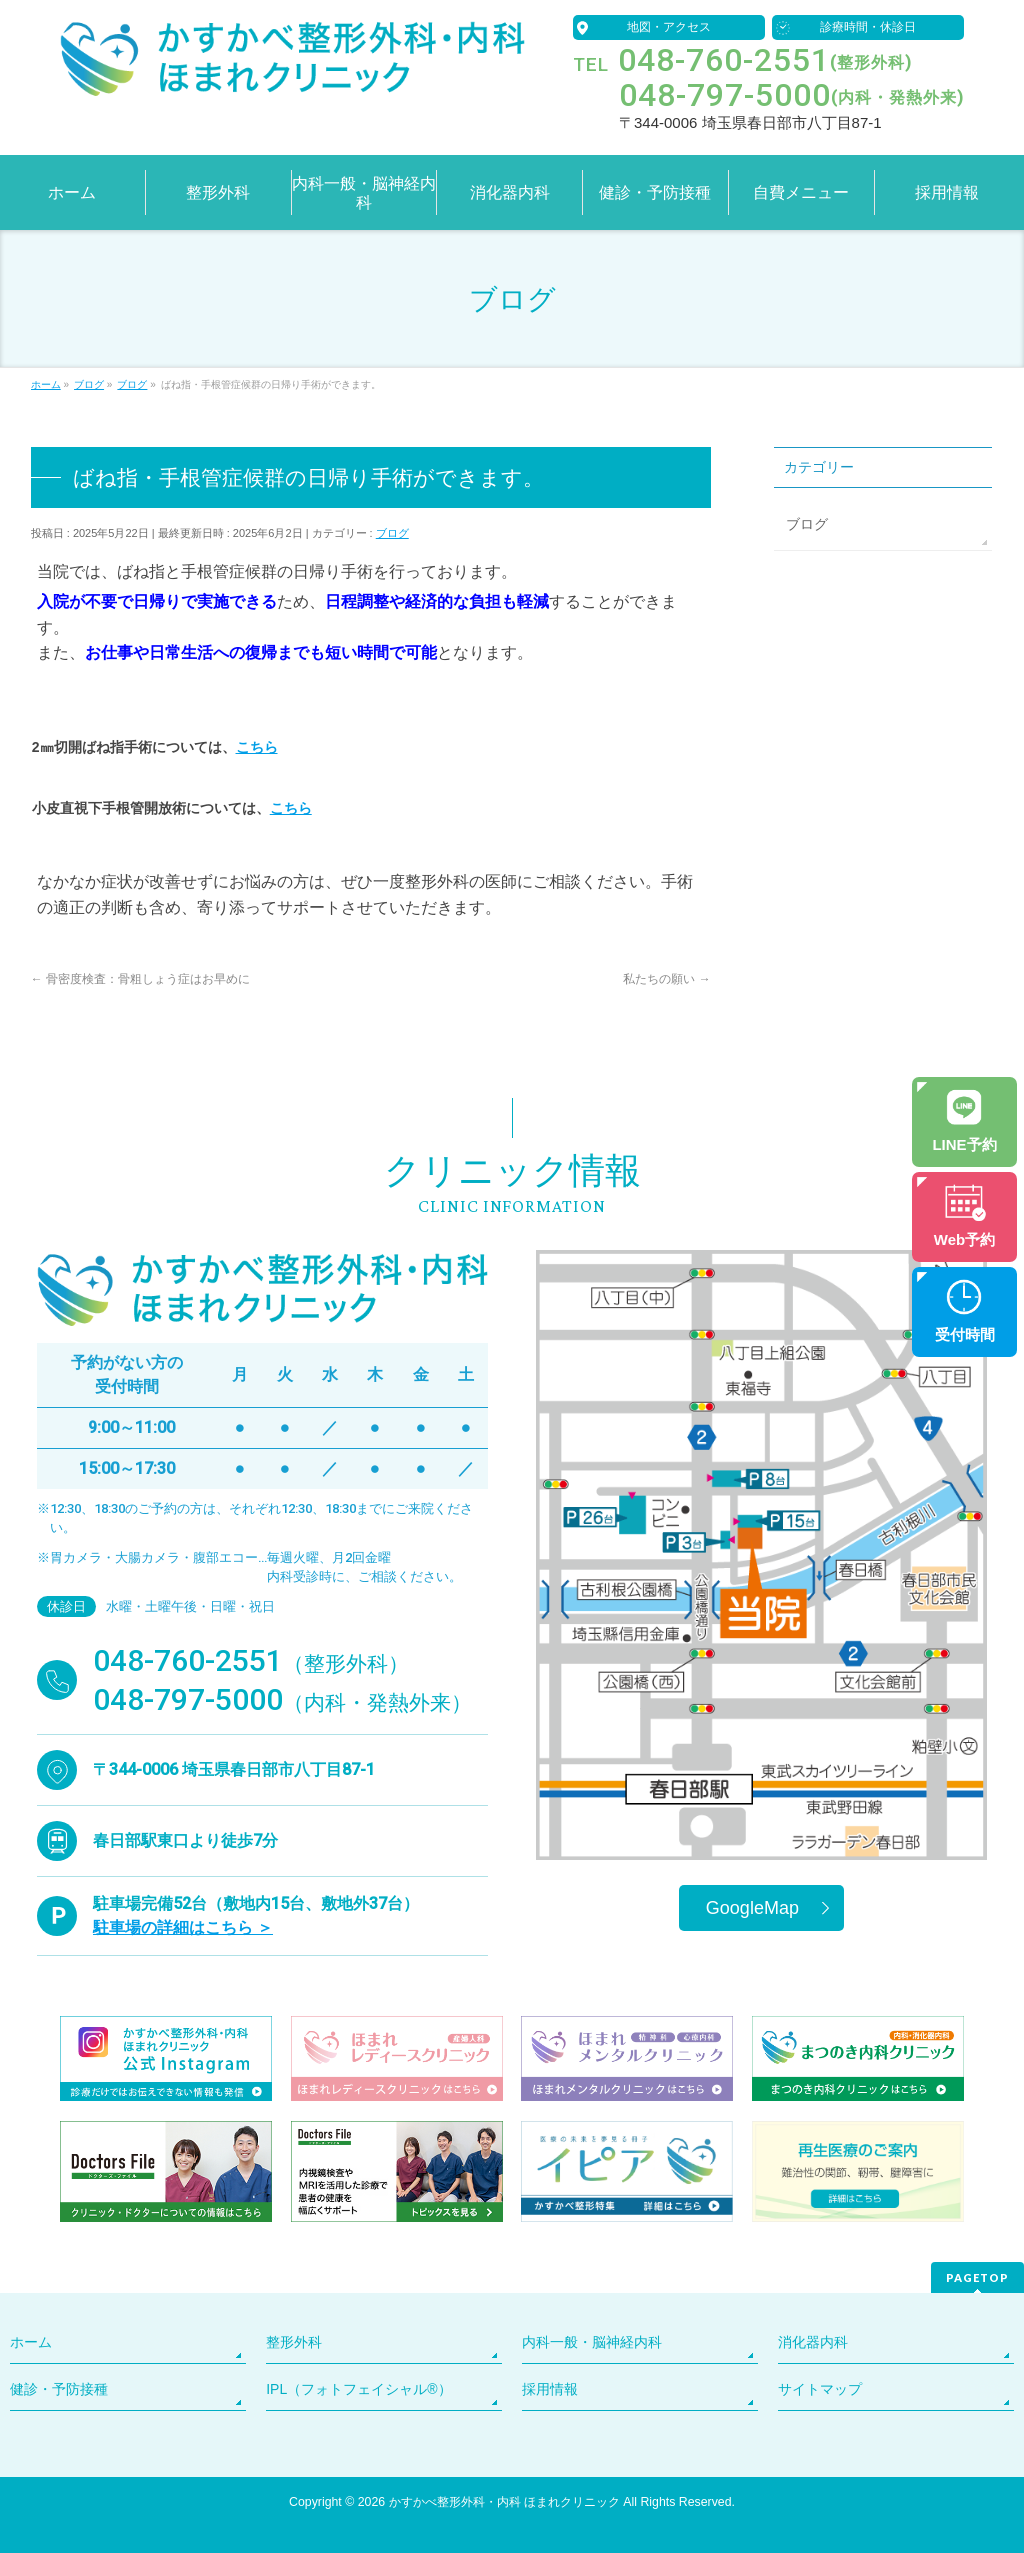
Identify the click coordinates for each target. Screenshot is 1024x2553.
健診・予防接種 (59, 2389)
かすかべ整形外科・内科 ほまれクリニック (504, 2502)
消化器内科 (813, 2342)
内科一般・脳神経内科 (592, 2342)
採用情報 (550, 2389)
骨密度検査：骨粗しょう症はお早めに (140, 979)
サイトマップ (820, 2389)
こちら (257, 747)
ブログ (392, 533)
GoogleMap (752, 1908)
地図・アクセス (669, 27)
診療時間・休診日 (868, 27)
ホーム (31, 2342)
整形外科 (294, 2342)
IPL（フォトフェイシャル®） (358, 2389)
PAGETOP (977, 2277)
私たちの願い (666, 979)
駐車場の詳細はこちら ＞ (183, 1927)
